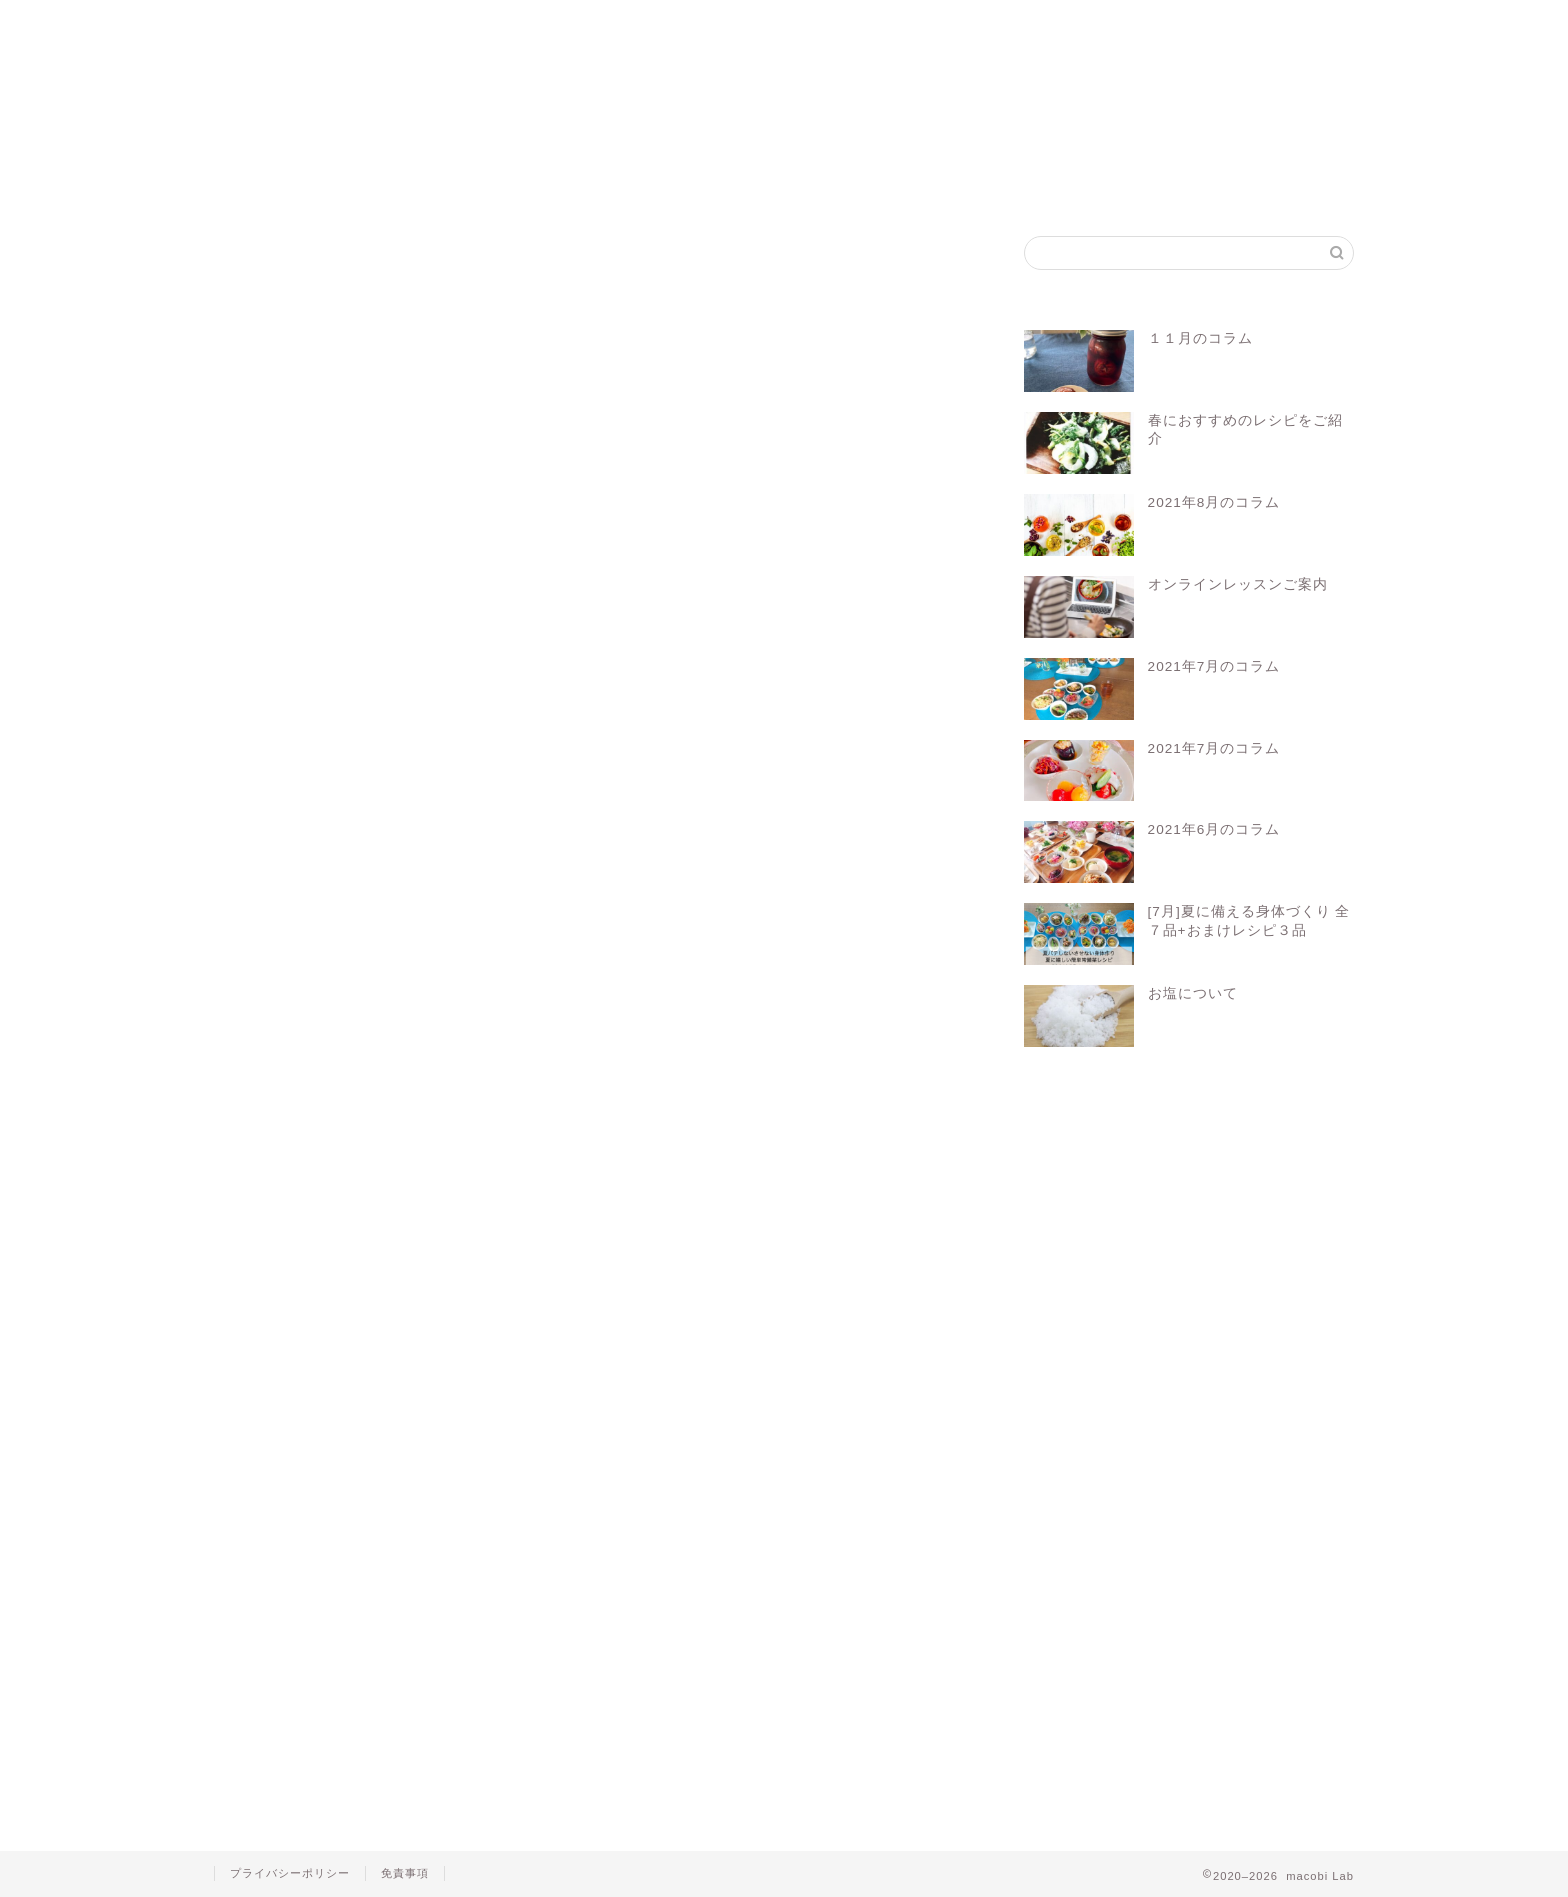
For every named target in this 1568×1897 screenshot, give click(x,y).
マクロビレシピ (540, 1166)
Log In (726, 1089)
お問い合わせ (1057, 24)
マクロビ (449, 1166)
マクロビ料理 (641, 1166)
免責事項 (405, 1873)
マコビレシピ (601, 24)
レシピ (722, 1166)
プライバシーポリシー (290, 1873)
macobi (281, 1166)
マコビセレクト (752, 24)
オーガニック (363, 1166)
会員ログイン (905, 24)
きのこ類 (276, 338)
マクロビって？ (445, 24)
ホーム (290, 24)
